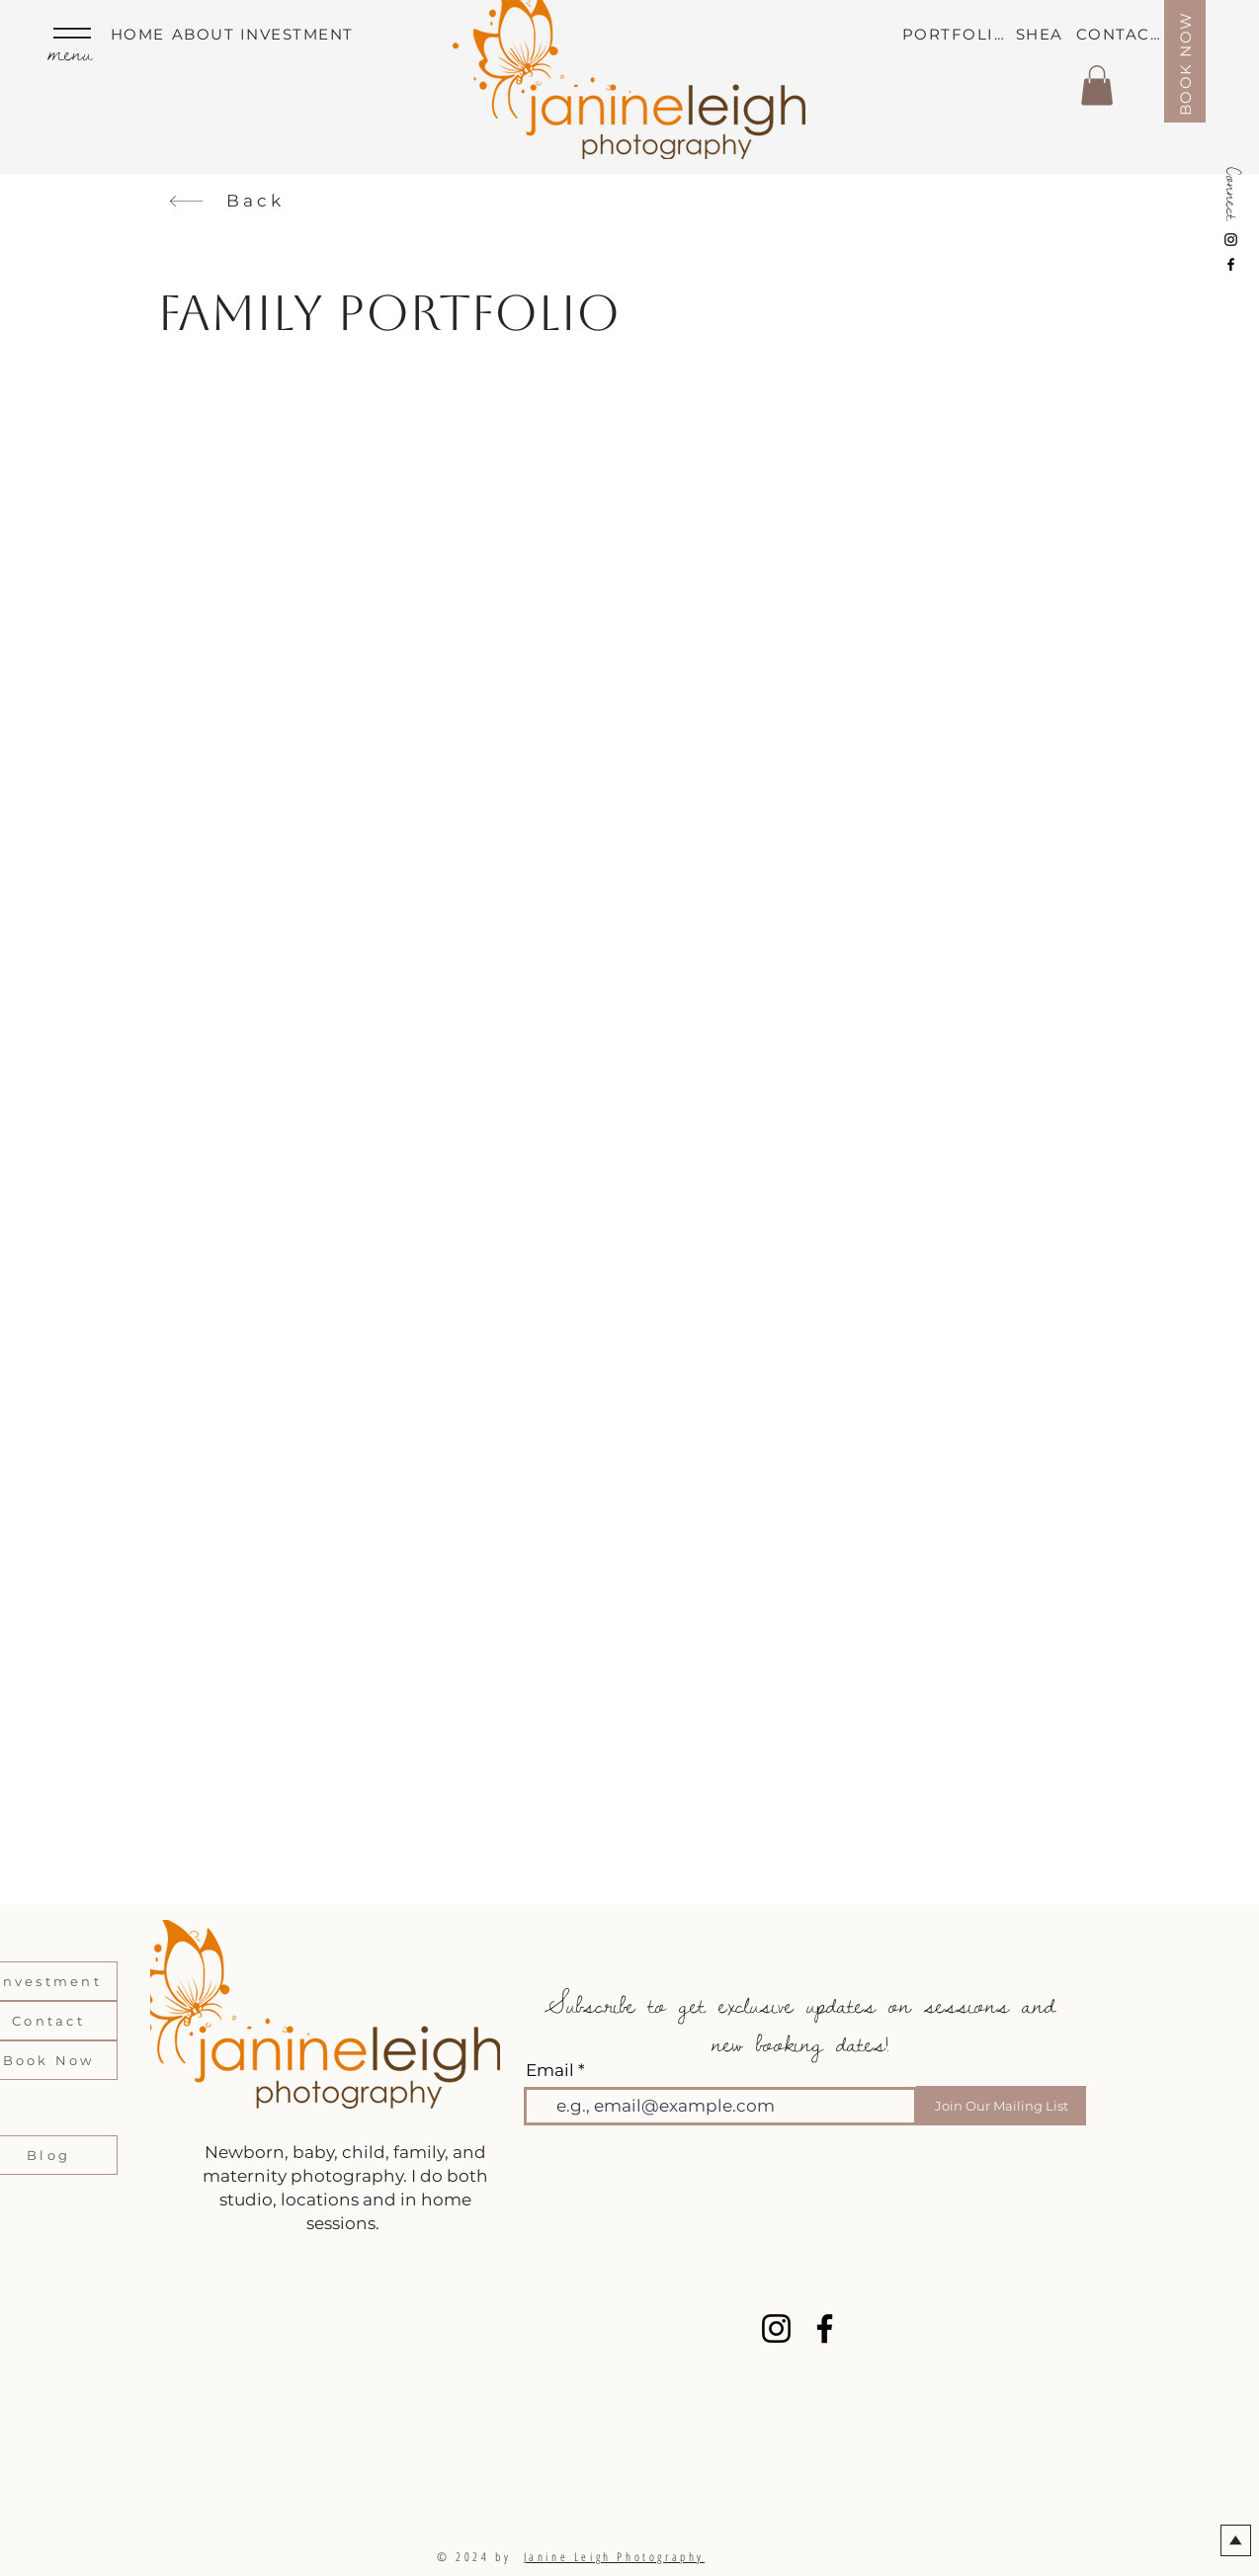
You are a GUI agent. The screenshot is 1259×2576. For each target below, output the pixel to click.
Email (550, 2070)
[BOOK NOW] (1185, 61)
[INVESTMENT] (301, 33)
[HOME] (140, 33)
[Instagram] (1230, 239)
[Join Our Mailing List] (1001, 2105)
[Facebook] (1230, 264)
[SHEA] (1045, 33)
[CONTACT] (1120, 33)
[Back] (226, 201)
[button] (1097, 85)
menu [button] (69, 52)
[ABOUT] (208, 33)
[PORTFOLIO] (957, 33)
